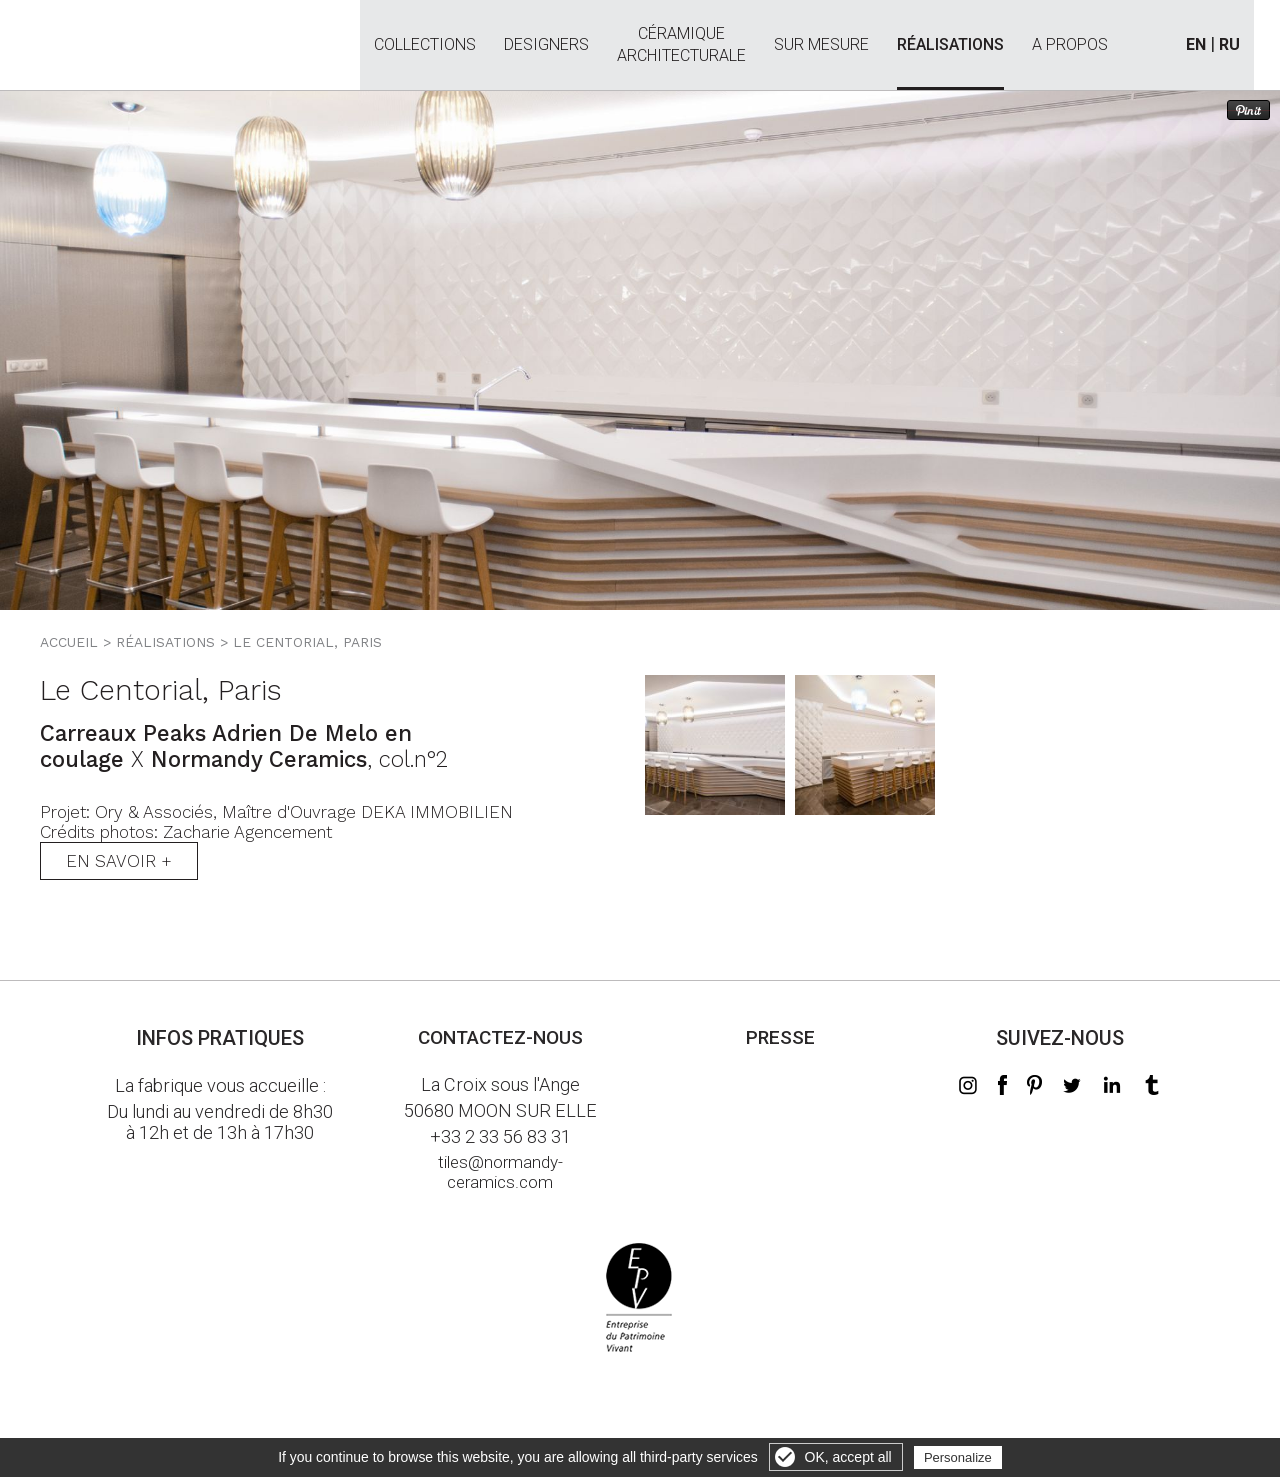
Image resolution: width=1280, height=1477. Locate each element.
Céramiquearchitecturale (681, 33)
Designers (546, 45)
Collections (425, 45)
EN (1196, 44)
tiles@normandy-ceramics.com (500, 1172)
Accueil (69, 642)
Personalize (958, 1457)
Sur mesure (821, 45)
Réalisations (950, 45)
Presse (780, 1037)
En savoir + (119, 861)
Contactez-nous (500, 1037)
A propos (1070, 45)
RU (1229, 44)
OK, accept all (848, 1457)
